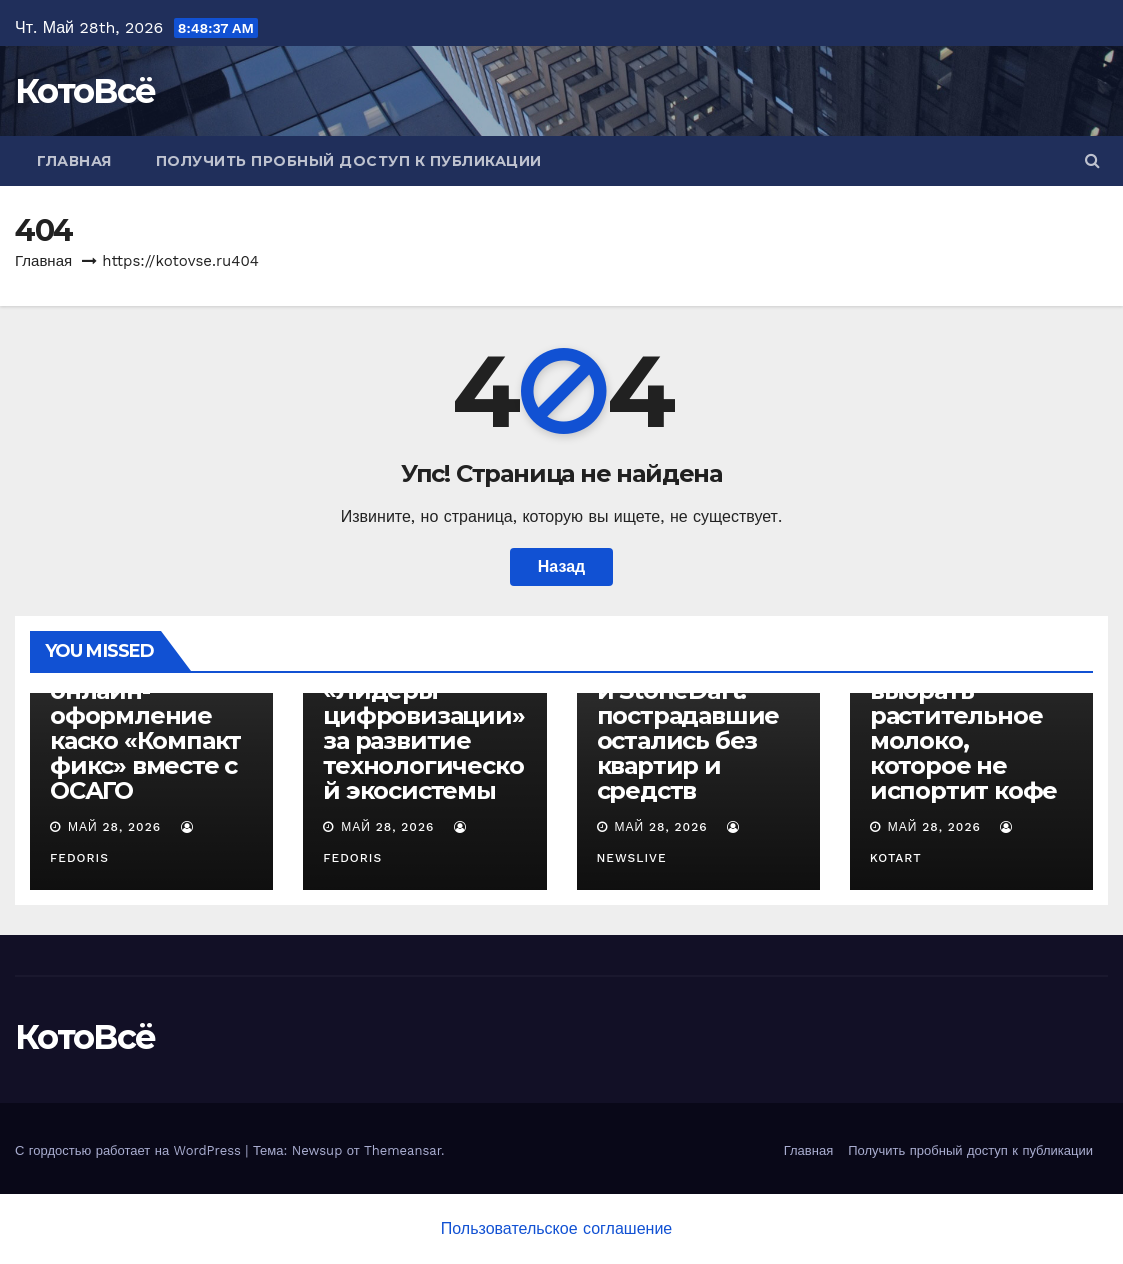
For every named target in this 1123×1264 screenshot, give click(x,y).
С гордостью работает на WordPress (130, 1150)
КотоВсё (85, 91)
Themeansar (402, 1150)
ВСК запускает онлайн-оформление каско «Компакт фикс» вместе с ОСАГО (145, 728)
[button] (1092, 160)
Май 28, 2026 (114, 827)
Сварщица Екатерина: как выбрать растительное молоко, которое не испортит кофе (963, 715)
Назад (561, 566)
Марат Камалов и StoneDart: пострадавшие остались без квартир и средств (690, 728)
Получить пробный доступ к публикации (349, 161)
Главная (74, 161)
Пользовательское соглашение (556, 1228)
